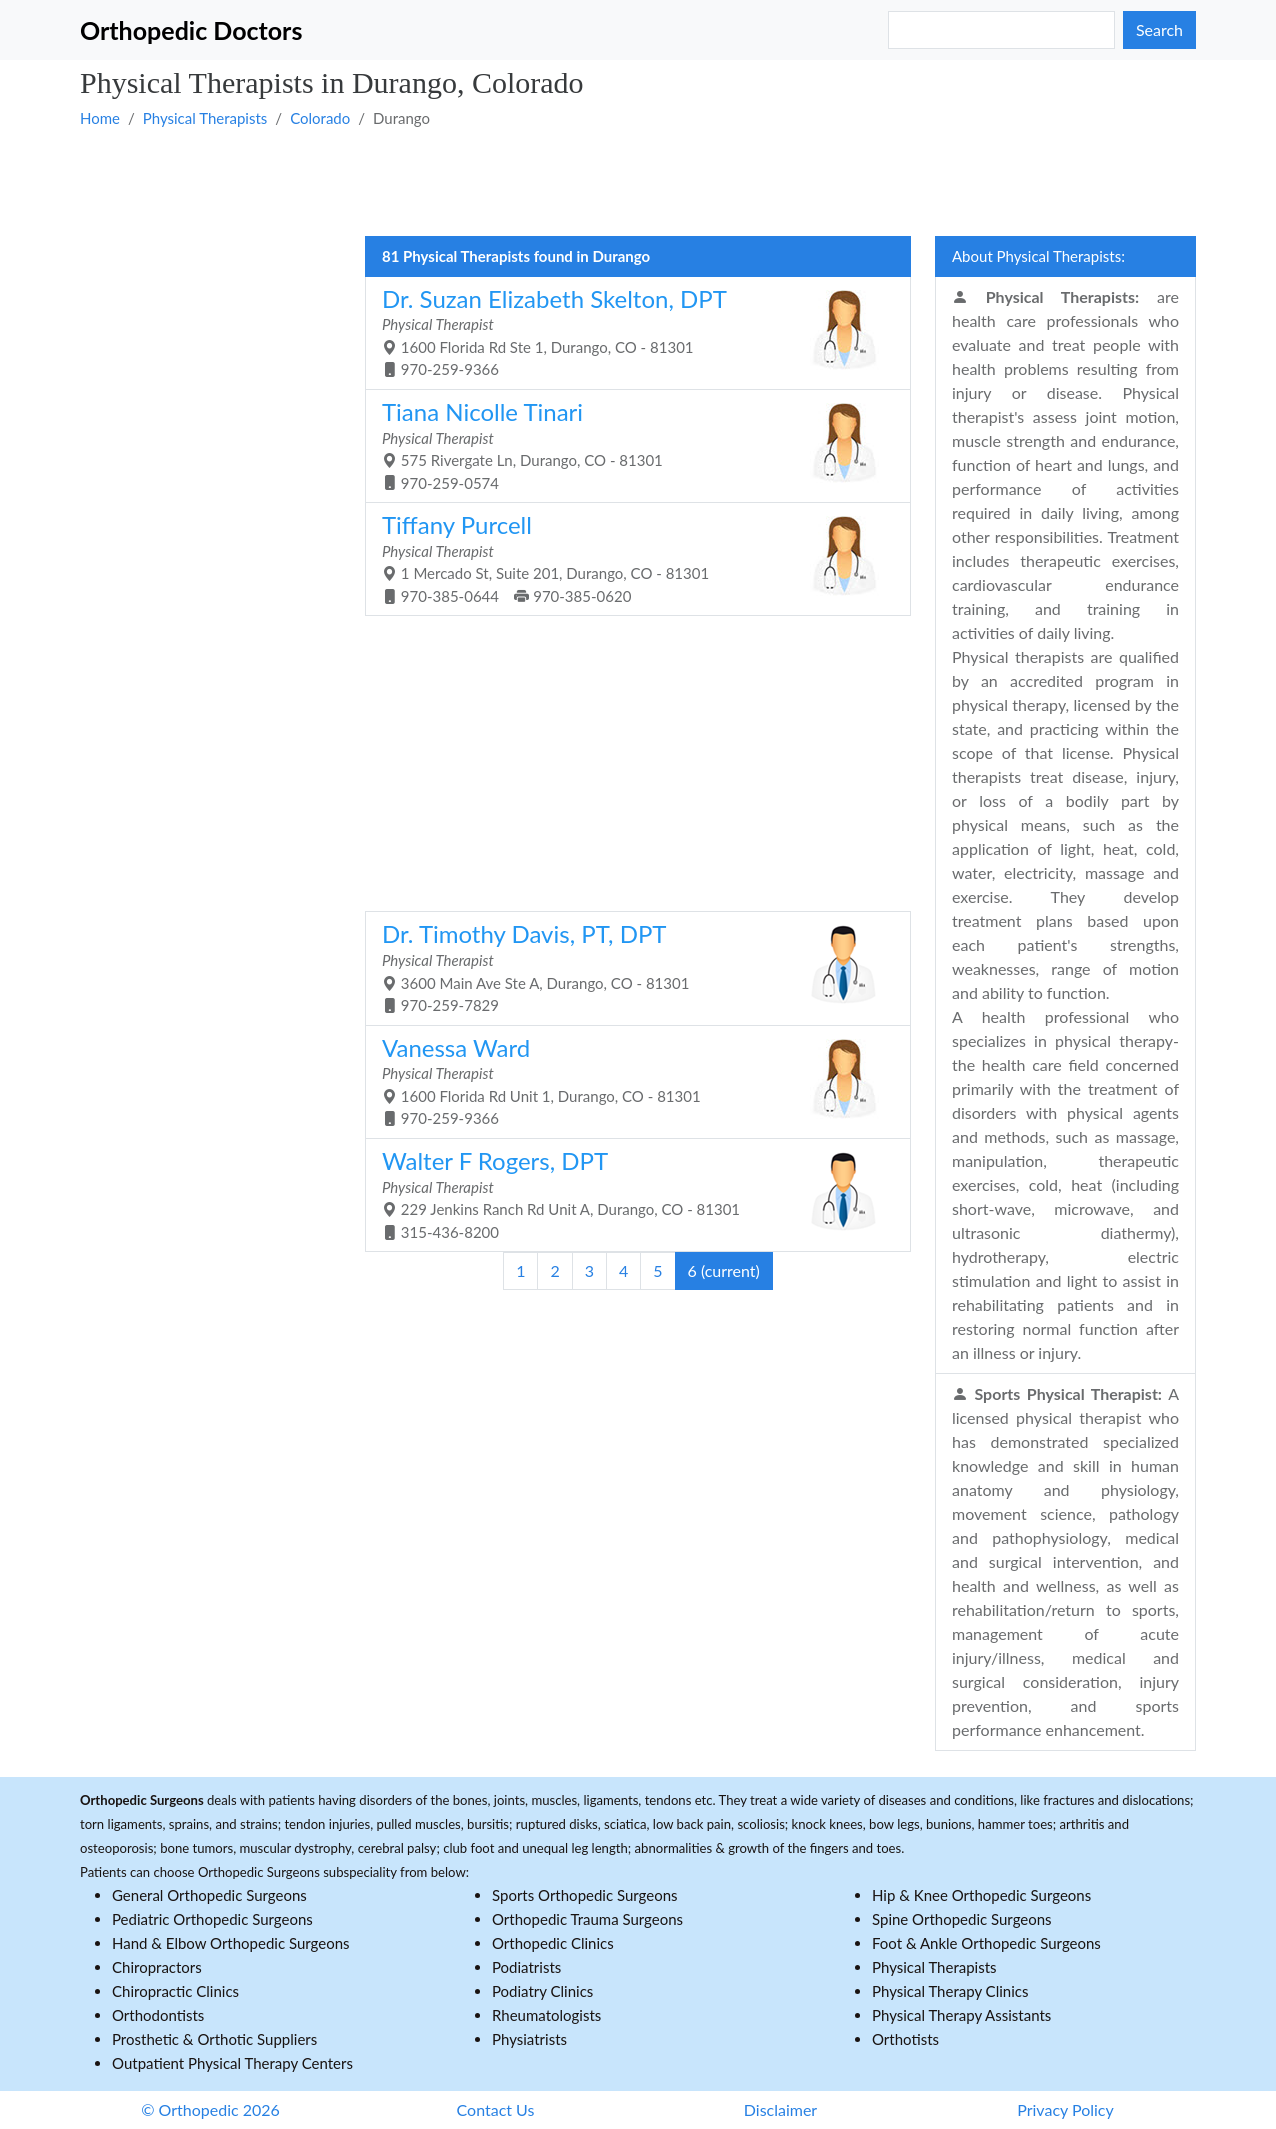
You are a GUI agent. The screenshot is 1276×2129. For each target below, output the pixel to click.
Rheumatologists (546, 2015)
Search (1159, 29)
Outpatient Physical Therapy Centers (232, 2063)
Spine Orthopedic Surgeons (962, 1919)
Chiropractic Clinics (175, 1991)
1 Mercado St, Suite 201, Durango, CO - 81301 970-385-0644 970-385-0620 (630, 557)
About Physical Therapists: (1038, 256)
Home (100, 118)
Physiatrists (529, 2039)
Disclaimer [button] (780, 2109)
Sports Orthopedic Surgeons (585, 1895)
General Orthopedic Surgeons (209, 1895)
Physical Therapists (205, 118)
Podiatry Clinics (542, 1991)
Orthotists (905, 2039)
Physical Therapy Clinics (950, 1991)
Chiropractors (157, 1967)
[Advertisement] (638, 181)
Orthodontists (158, 2015)
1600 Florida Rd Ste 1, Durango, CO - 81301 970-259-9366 (630, 331)
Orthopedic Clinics (553, 1943)
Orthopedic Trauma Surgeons (587, 1919)
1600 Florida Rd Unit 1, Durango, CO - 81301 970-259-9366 (630, 1080)
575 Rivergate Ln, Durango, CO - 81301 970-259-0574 (630, 444)
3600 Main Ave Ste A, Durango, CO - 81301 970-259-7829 (630, 966)
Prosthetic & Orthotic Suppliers (214, 2039)
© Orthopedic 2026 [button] (210, 2109)
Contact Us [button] (496, 2109)
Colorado (320, 118)
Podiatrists (526, 1967)
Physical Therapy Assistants (961, 2015)
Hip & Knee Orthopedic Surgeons (981, 1895)
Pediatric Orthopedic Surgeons (212, 1919)
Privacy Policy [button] (1065, 2109)
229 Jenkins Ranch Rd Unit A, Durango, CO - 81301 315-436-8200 (630, 1193)
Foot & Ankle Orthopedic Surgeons (986, 1943)
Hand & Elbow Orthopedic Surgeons (231, 1943)
